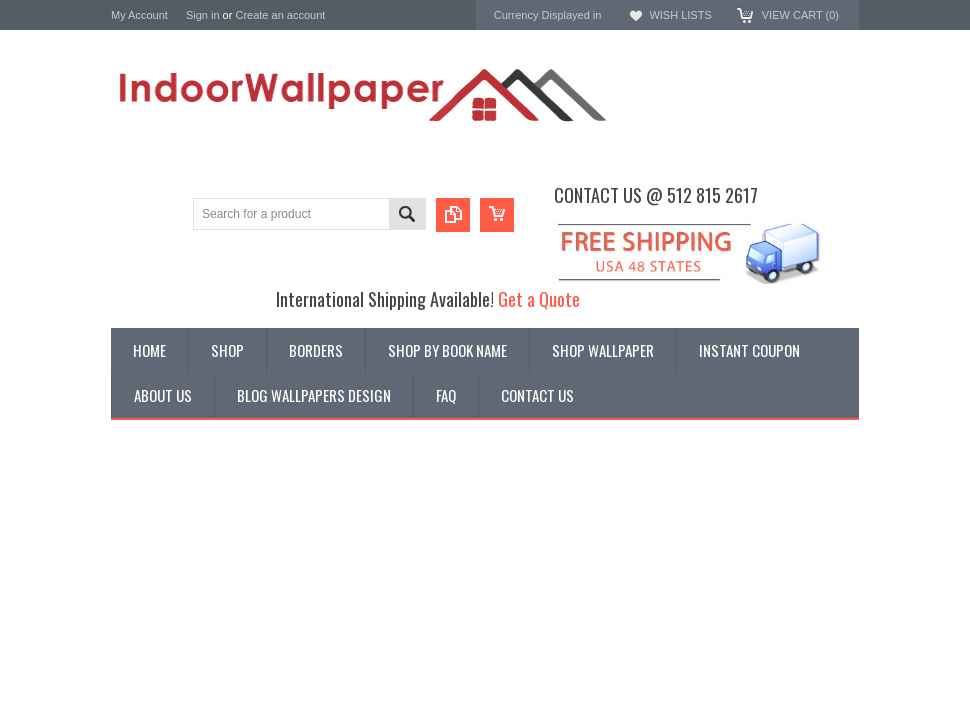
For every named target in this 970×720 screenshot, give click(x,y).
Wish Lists (680, 15)
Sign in (203, 15)
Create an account (280, 15)
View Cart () (800, 15)
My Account (139, 15)
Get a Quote (539, 298)
